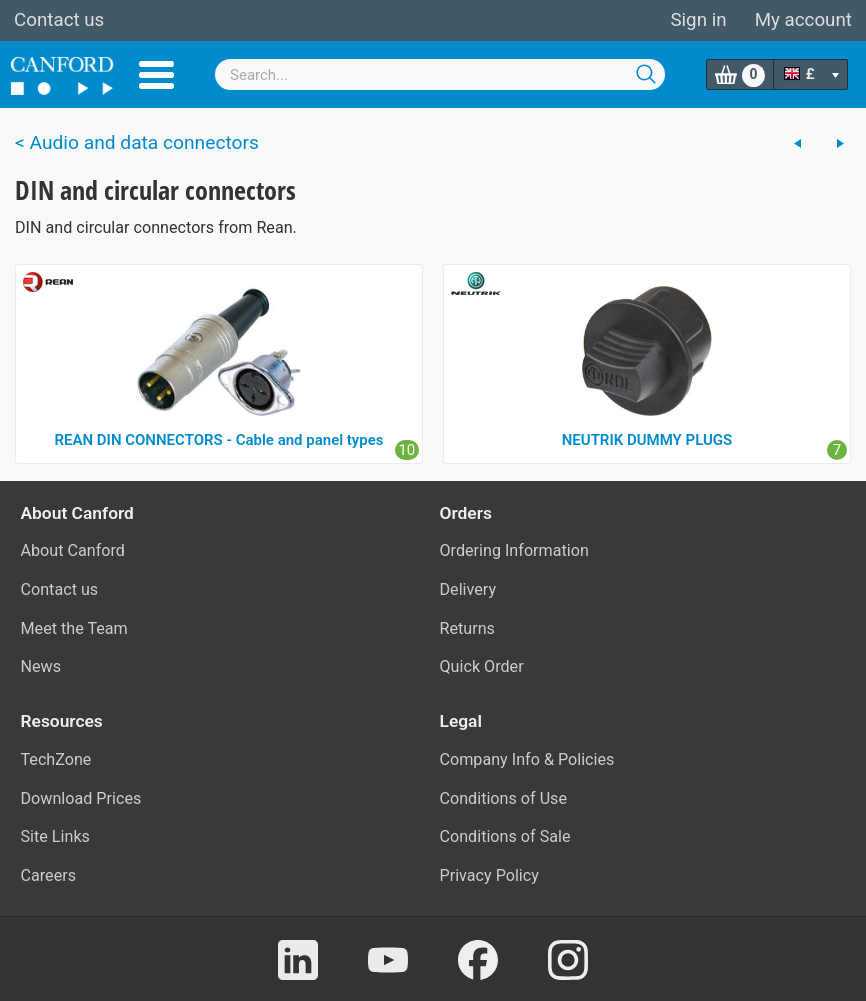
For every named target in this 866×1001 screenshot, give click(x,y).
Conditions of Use (504, 798)
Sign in (698, 20)
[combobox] (440, 74)
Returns (467, 628)
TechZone (56, 759)
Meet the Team (74, 628)
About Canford (73, 550)
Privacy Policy (489, 875)
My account (803, 20)
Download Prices (81, 798)
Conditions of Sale (505, 836)
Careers (49, 875)
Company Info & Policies (527, 759)
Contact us (59, 20)
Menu (156, 75)
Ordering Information (514, 550)
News (41, 666)
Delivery (468, 589)
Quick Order (482, 666)
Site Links (55, 836)
